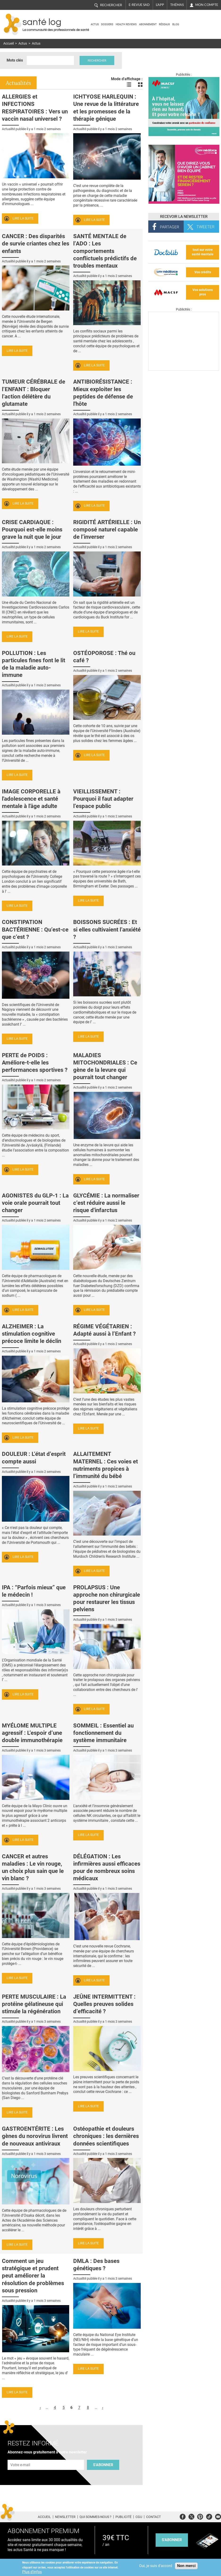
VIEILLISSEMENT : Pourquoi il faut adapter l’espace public (103, 798)
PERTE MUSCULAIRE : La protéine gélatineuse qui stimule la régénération (34, 2004)
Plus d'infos (32, 2572)
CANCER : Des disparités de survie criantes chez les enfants (35, 243)
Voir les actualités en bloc (140, 84)
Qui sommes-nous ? (95, 2516)
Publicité (123, 2516)
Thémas (177, 5)
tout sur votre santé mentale (202, 252)
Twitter (191, 2516)
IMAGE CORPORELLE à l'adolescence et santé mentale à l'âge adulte (31, 798)
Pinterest (200, 2516)
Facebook (183, 2516)
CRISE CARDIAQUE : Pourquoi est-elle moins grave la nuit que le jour (32, 529)
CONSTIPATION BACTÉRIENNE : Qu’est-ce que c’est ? (35, 929)
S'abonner (103, 2465)
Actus (95, 24)
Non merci (186, 2566)
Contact (153, 2516)
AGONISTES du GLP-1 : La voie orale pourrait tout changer (35, 1202)
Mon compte (206, 5)
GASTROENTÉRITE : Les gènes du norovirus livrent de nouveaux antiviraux (35, 2136)
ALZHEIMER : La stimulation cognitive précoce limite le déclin (31, 1333)
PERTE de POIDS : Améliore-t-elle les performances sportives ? (35, 1062)
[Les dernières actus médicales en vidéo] (183, 369)
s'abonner (172, 2540)
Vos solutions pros (202, 292)
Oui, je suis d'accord (155, 2566)
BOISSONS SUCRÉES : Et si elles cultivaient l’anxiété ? (107, 929)
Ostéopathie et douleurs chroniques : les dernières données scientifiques (106, 2136)
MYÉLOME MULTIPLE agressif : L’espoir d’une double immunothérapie (32, 1733)
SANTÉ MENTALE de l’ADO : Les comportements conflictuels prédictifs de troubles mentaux (105, 251)
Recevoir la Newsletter (184, 216)
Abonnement (148, 24)
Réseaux (164, 24)
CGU (139, 2516)
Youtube (218, 2516)
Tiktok (209, 2516)
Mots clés (15, 60)
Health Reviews (126, 24)
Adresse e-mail (21, 2457)
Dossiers (107, 24)
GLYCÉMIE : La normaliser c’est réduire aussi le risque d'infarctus (106, 1202)
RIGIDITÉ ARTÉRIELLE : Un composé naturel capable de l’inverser (107, 529)
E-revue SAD (139, 5)
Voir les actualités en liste (129, 84)
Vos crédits (202, 272)
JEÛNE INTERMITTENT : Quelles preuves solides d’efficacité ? (104, 2004)
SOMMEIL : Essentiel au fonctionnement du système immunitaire (103, 1733)
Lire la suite (23, 218)
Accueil (8, 43)
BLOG (175, 24)
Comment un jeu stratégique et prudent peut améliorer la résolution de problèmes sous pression (33, 2276)
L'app (160, 5)
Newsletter (65, 2516)
